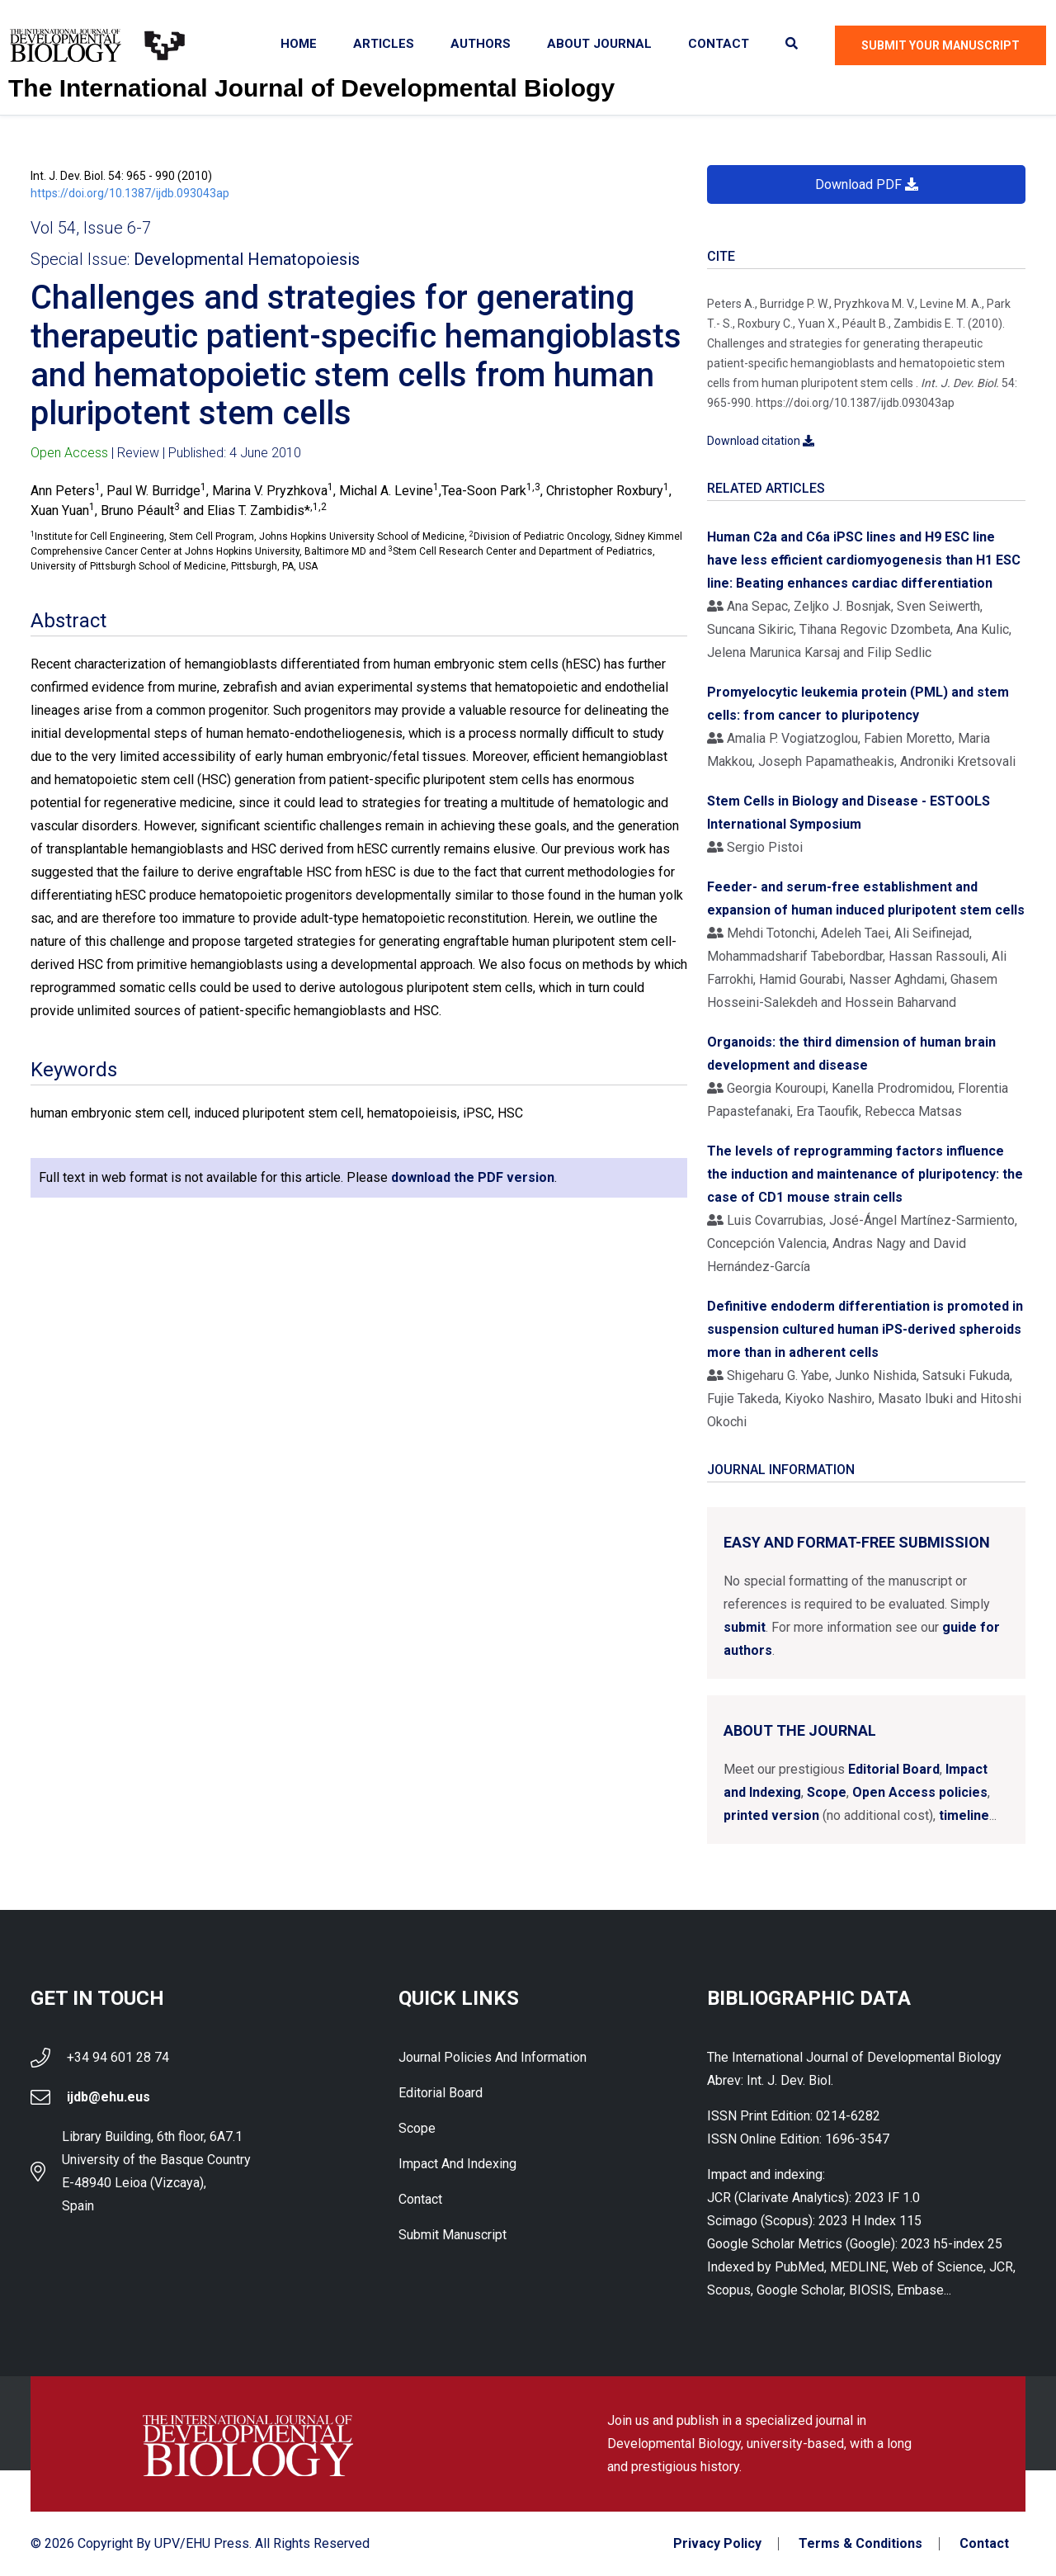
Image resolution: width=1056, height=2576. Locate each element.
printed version (771, 1815)
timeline (964, 1815)
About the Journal (800, 1730)
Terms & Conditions (860, 2543)
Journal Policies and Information (492, 2057)
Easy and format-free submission (857, 1542)
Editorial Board (894, 1769)
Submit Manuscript (452, 2235)
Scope (826, 1792)
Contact (718, 43)
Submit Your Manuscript (940, 45)
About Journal (599, 43)
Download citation (760, 440)
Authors (480, 43)
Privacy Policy (717, 2543)
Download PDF (866, 184)
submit (745, 1627)
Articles (383, 43)
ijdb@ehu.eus (108, 2097)
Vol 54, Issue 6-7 (91, 228)
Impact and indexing (457, 2164)
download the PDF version (472, 1177)
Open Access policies (920, 1792)
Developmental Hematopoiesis (247, 259)
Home (298, 43)
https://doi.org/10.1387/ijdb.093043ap (130, 193)
